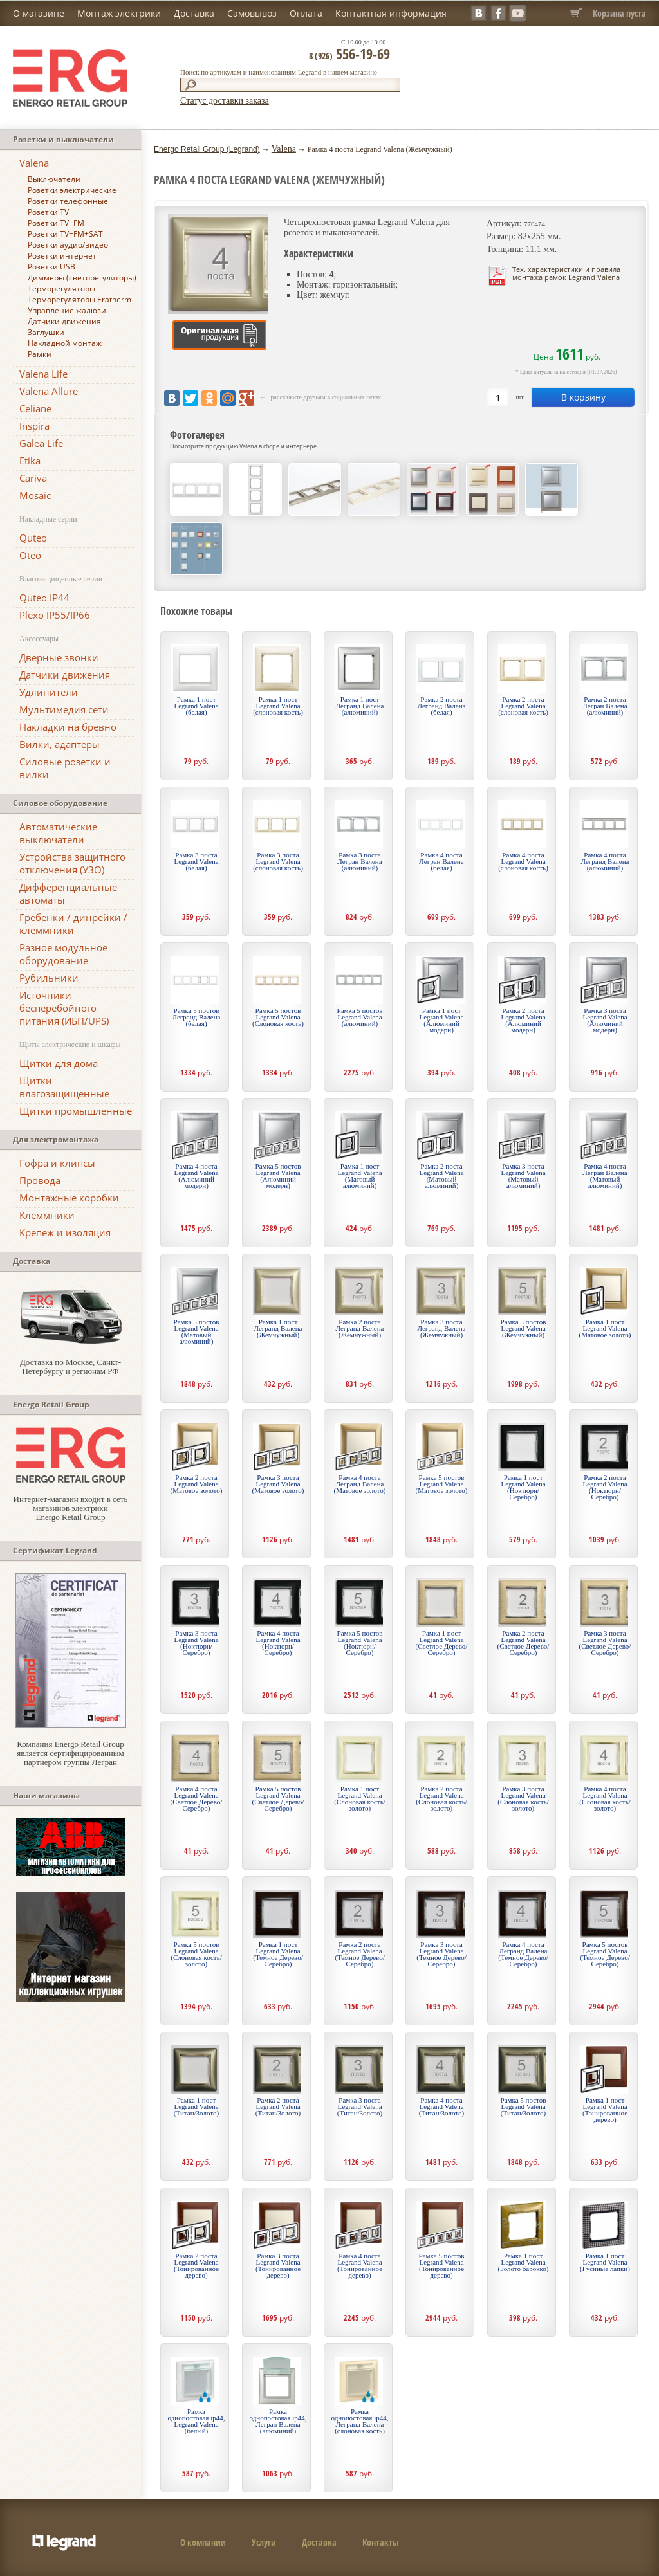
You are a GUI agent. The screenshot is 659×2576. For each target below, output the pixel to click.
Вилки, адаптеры (59, 744)
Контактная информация (391, 13)
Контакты (380, 2542)
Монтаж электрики (119, 13)
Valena (34, 162)
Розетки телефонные (68, 201)
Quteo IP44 (44, 597)
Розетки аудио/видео (68, 244)
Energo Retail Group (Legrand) (207, 149)
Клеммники (47, 1215)
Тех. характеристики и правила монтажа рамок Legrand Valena (566, 273)
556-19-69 (349, 53)
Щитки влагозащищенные (64, 1087)
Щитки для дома (58, 1063)
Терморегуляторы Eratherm (79, 299)
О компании (203, 2542)
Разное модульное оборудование (63, 954)
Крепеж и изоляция (65, 1232)
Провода (39, 1180)
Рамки (39, 354)
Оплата (306, 13)
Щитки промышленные (75, 1110)
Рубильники (49, 977)
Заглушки (46, 332)
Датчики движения (64, 321)
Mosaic (35, 495)
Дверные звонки (58, 657)
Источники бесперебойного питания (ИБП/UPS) (64, 1008)
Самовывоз (252, 13)
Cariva (33, 477)
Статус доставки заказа (224, 100)
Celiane (35, 408)
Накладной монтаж (65, 343)
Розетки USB (51, 266)
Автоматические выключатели (58, 833)
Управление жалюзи (67, 310)
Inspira (34, 425)
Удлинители (48, 692)
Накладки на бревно (67, 726)
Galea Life (41, 443)
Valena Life (43, 373)
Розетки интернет (62, 255)
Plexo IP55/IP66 (54, 614)
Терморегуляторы (61, 288)
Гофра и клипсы (57, 1162)
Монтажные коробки (69, 1197)
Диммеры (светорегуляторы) (82, 277)
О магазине (38, 13)
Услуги (264, 2542)
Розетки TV (48, 211)
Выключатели (54, 179)
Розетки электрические (72, 190)
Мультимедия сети (64, 709)
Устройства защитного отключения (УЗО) (72, 863)
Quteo (33, 537)
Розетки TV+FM (56, 222)
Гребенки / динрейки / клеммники (73, 923)
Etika (30, 460)
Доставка (194, 13)
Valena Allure (48, 391)
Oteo (30, 555)
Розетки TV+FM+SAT (65, 233)
